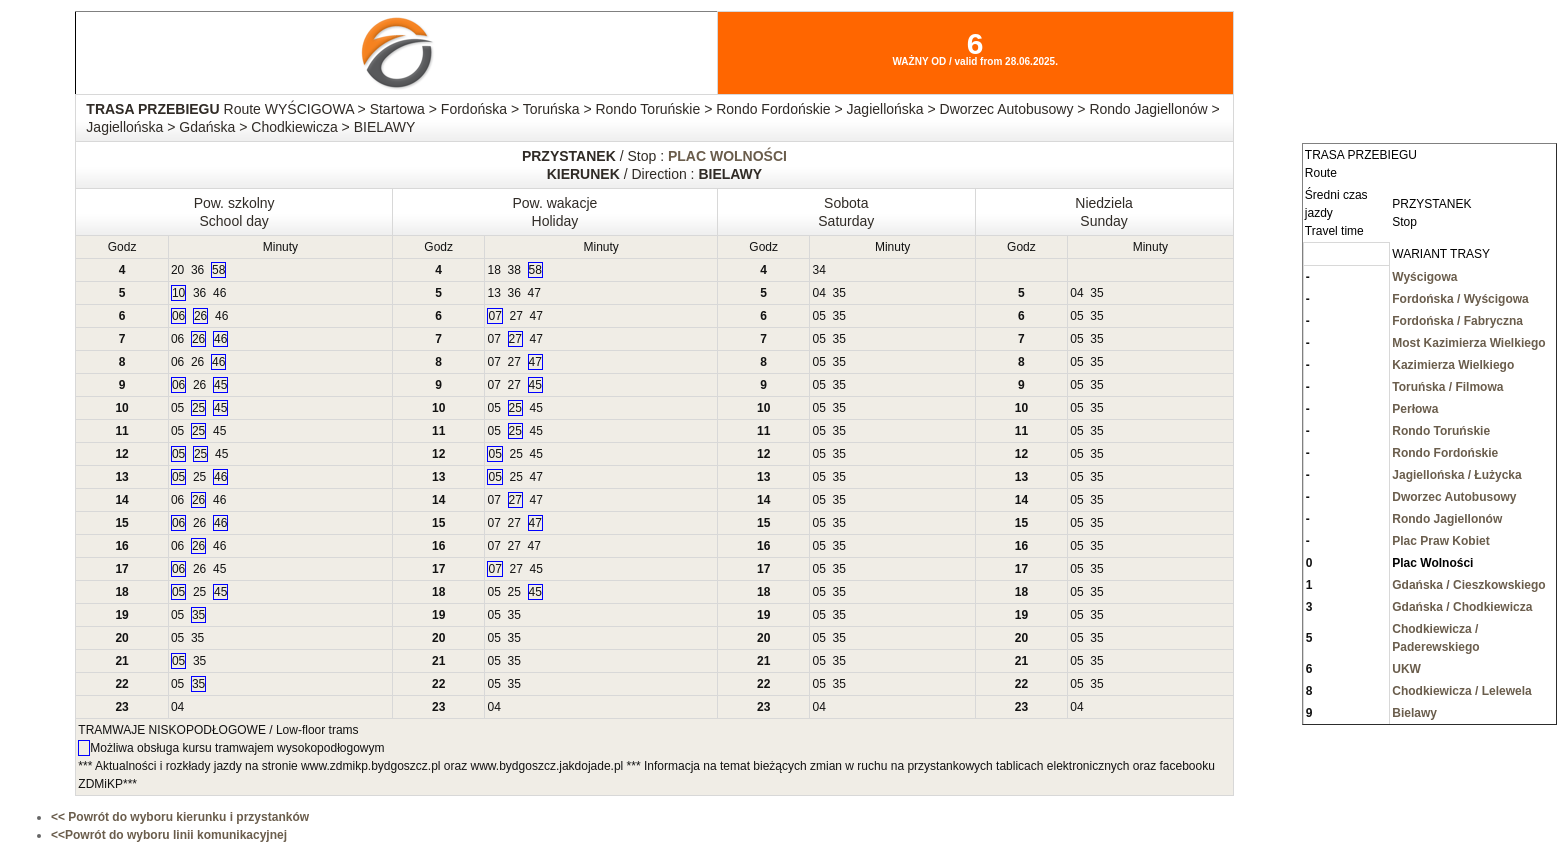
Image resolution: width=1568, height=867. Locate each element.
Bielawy (1414, 713)
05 (818, 316)
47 (534, 293)
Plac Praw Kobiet (1440, 541)
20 (177, 270)
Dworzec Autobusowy (1454, 497)
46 (219, 293)
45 (220, 385)
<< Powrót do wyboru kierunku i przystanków (180, 817)
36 (197, 270)
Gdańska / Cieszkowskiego (1468, 585)
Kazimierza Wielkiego (1453, 365)
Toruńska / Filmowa (1447, 387)
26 (200, 316)
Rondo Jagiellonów (1447, 519)
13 (493, 293)
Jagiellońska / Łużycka (1456, 475)
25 (198, 408)
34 (818, 270)
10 (178, 293)
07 (494, 316)
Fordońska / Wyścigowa (1460, 299)
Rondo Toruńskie (1441, 431)
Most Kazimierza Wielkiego (1468, 343)
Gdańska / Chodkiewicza (1462, 607)
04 (818, 293)
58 (218, 270)
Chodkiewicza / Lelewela (1461, 691)
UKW (1406, 669)
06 (178, 316)
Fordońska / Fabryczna (1457, 321)
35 (839, 293)
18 (493, 270)
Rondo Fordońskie (1445, 453)
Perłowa (1415, 409)
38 (514, 270)
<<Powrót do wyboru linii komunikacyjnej (169, 835)
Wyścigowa (1424, 277)
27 (516, 316)
